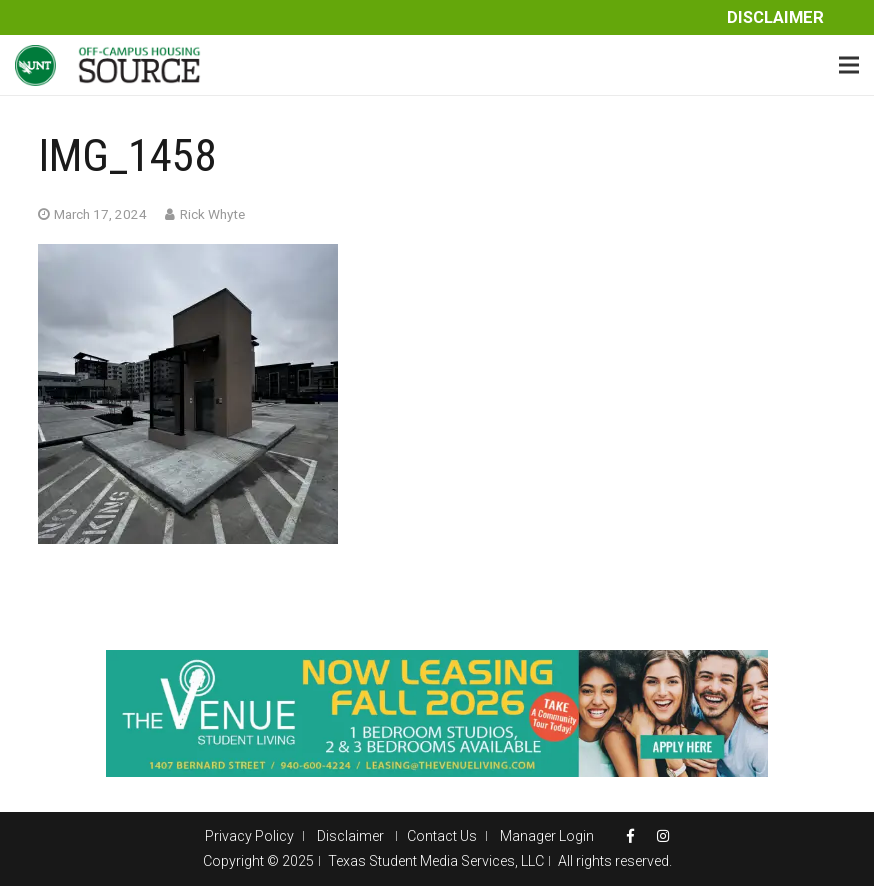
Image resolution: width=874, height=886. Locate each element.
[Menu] (849, 65)
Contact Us (442, 836)
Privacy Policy (249, 836)
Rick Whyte (212, 214)
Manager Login (547, 836)
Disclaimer (775, 17)
